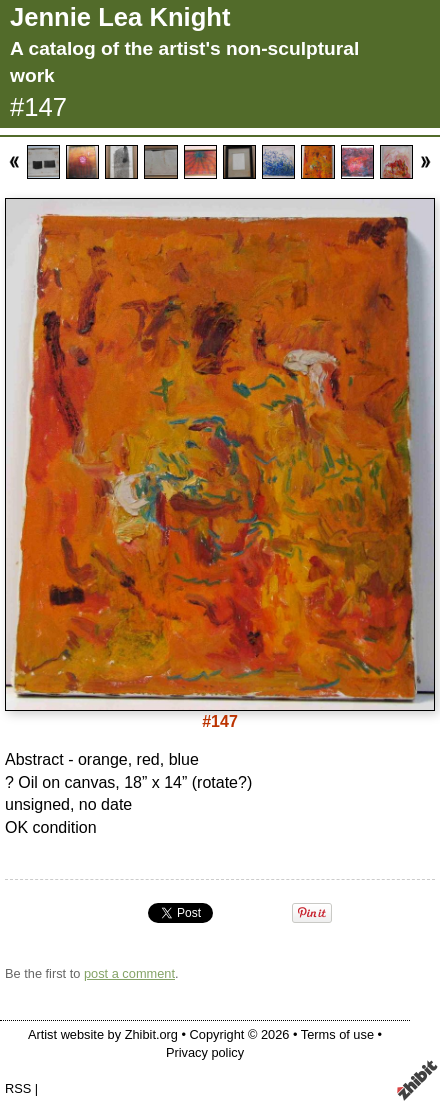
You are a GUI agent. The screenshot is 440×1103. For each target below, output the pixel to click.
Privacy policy (205, 1052)
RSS (18, 1088)
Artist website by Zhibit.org (103, 1034)
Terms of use (337, 1034)
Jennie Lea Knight (120, 17)
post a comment (129, 973)
